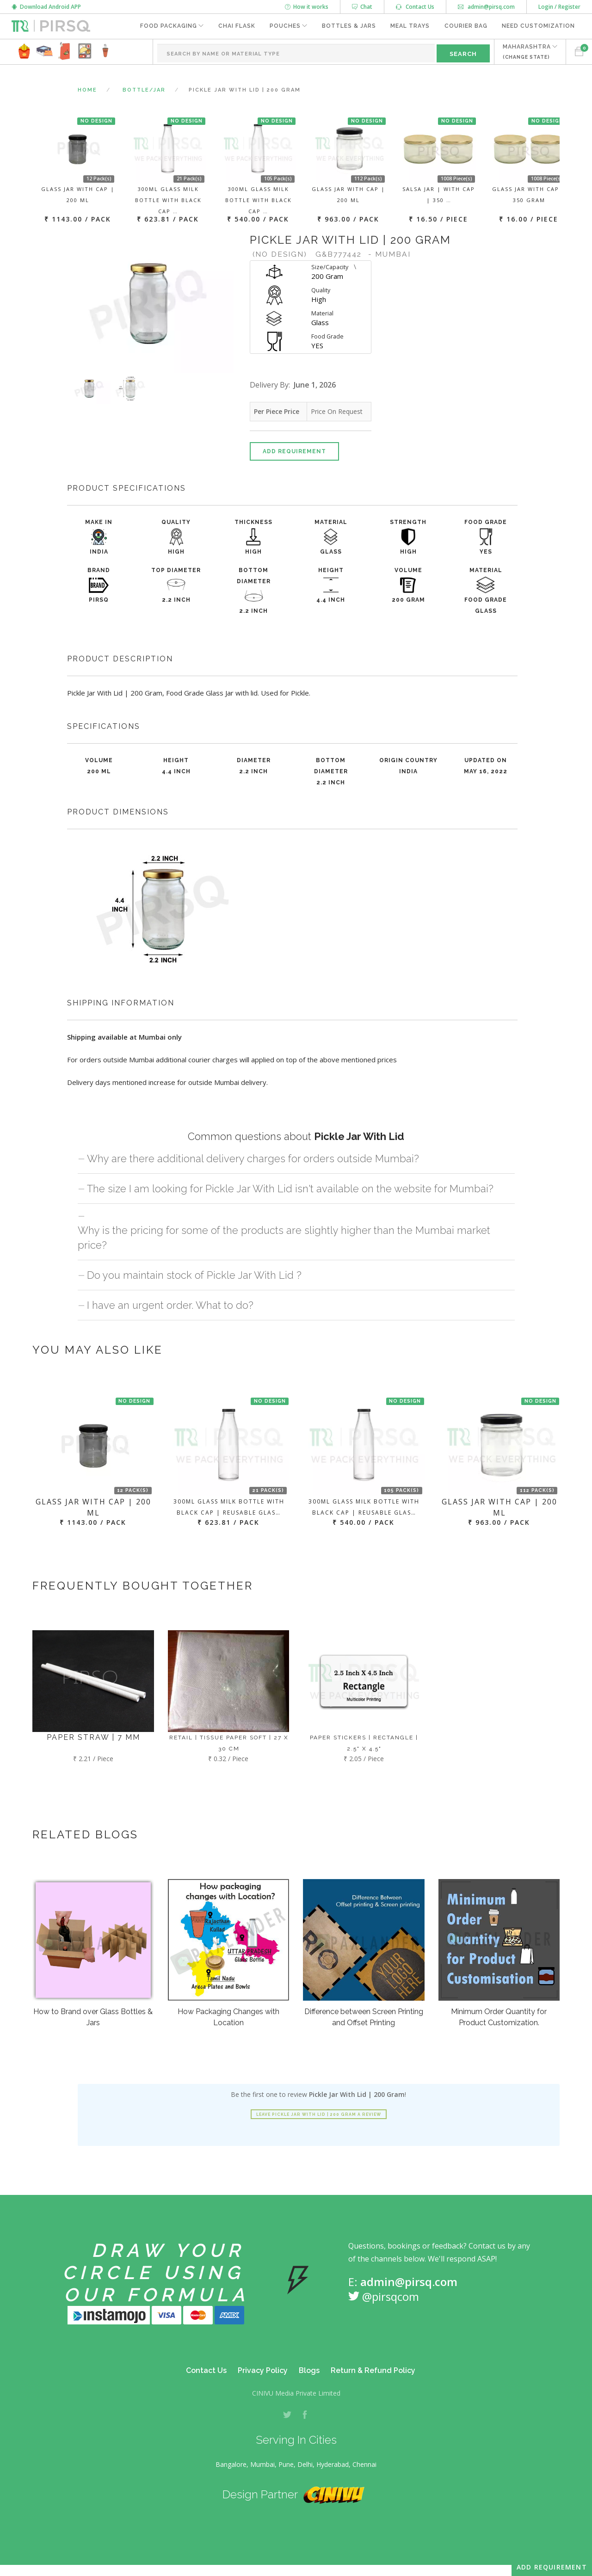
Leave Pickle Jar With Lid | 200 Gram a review (318, 2114)
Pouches (283, 26)
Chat (362, 7)
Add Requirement (294, 451)
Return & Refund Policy (373, 2370)
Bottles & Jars (348, 26)
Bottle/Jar (144, 90)
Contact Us (415, 7)
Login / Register (559, 7)
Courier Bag (465, 26)
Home (87, 90)
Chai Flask (234, 26)
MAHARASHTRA (526, 51)
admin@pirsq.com (486, 7)
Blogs (309, 2370)
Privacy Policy (263, 2370)
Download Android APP (46, 7)
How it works (306, 7)
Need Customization (538, 26)
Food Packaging (166, 26)
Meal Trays (409, 26)
